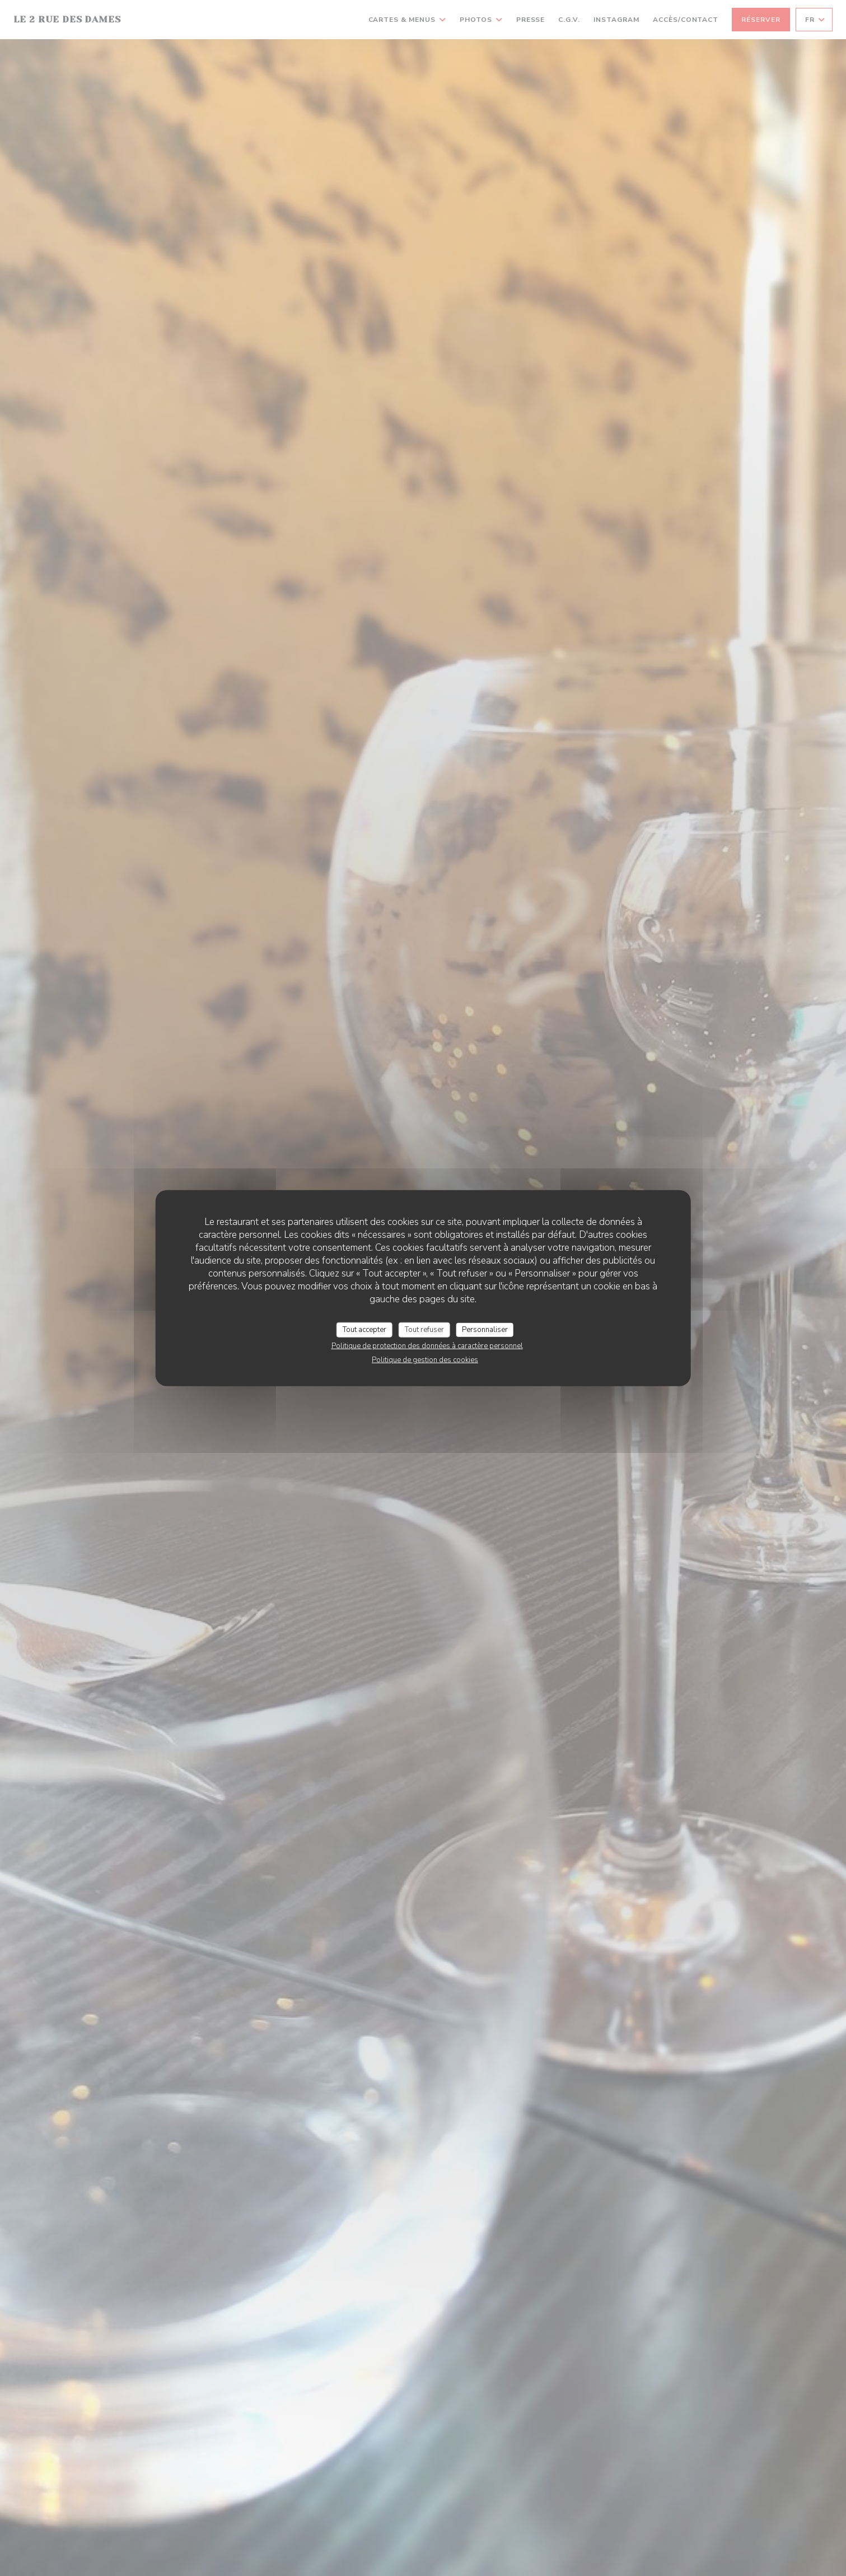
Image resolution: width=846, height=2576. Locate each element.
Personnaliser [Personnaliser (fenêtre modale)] (485, 1329)
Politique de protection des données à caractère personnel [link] (427, 1346)
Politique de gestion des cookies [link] (425, 1360)
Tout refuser (424, 1329)
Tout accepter (364, 1329)
